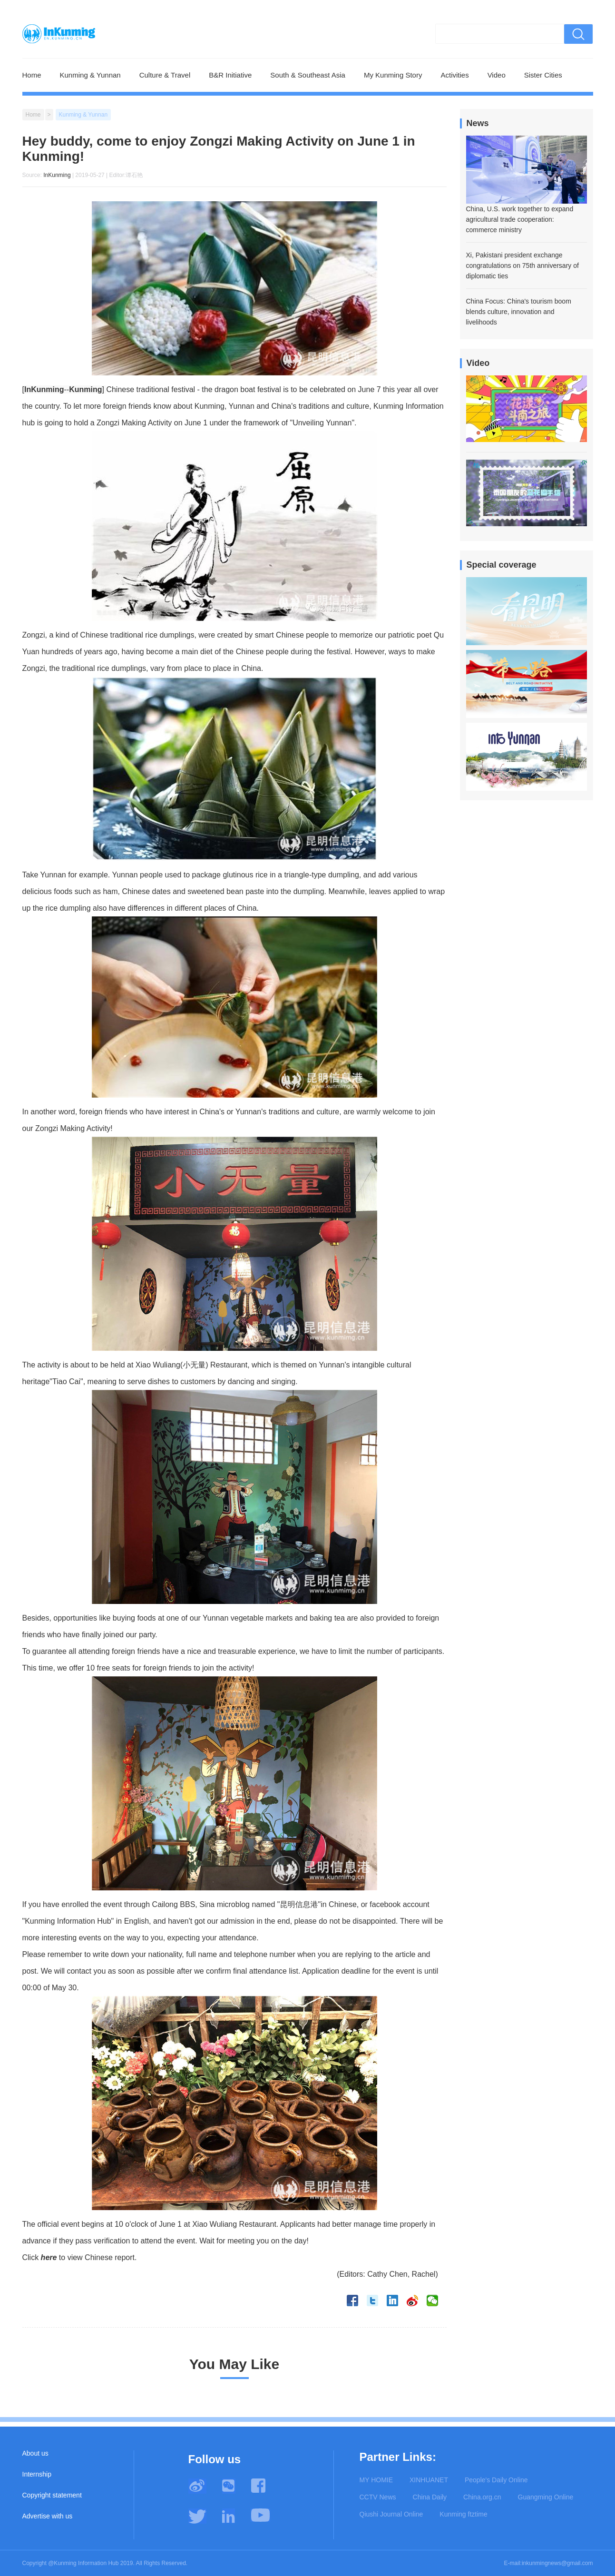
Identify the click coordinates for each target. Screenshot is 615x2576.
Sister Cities (543, 75)
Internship (36, 2474)
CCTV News (378, 2497)
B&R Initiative (230, 75)
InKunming (56, 175)
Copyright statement (52, 2495)
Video (497, 75)
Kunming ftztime (463, 2514)
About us (35, 2453)
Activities (454, 75)
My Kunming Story (393, 75)
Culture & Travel (165, 75)
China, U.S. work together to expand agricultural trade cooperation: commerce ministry (520, 219)
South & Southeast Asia (307, 75)
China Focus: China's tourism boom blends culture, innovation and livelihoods (518, 311)
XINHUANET (429, 2480)
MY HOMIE (376, 2480)
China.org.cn (482, 2497)
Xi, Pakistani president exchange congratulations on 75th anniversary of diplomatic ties (522, 265)
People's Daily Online (496, 2480)
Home (31, 75)
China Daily (430, 2497)
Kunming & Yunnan (90, 75)
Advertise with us (47, 2516)
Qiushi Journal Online (391, 2514)
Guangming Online (546, 2497)
